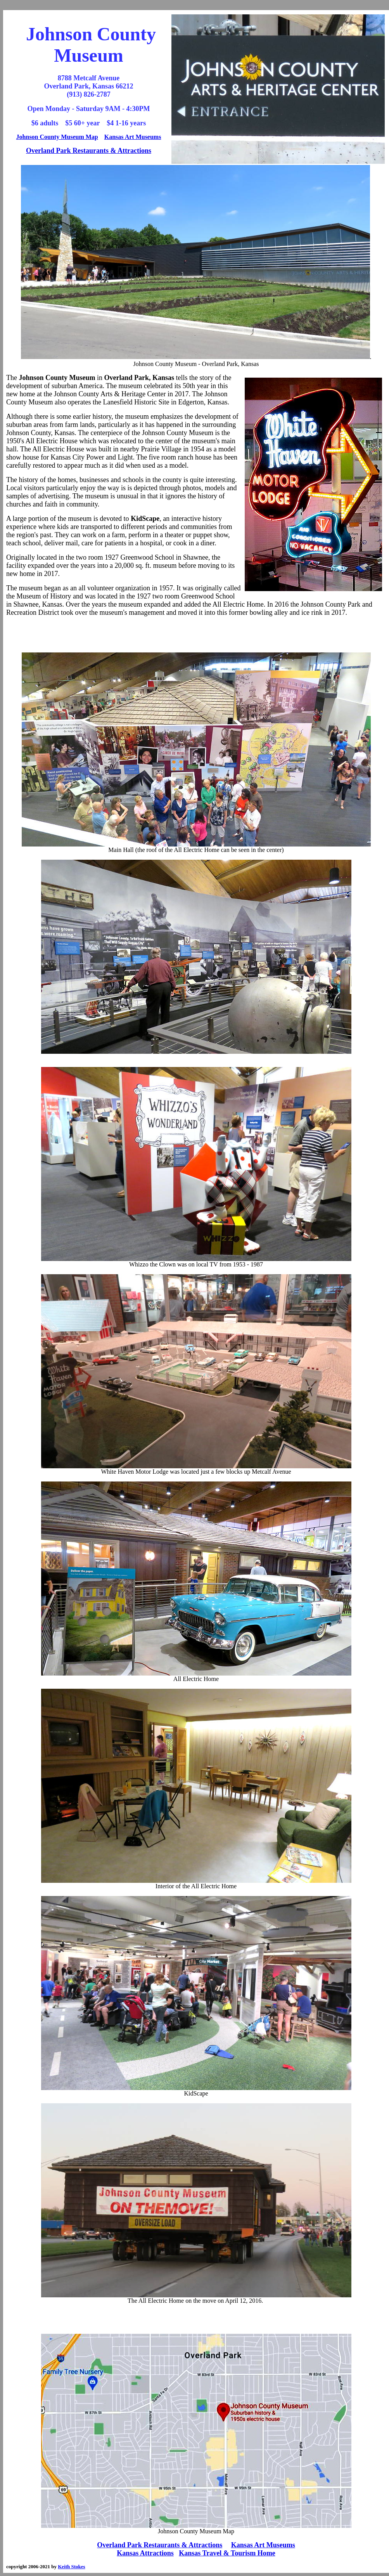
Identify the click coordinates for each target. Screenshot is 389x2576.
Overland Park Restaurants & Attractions (88, 150)
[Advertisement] (196, 634)
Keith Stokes (71, 2566)
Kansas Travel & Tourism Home (227, 2553)
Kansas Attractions (145, 2553)
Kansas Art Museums (132, 137)
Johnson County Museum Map (57, 137)
